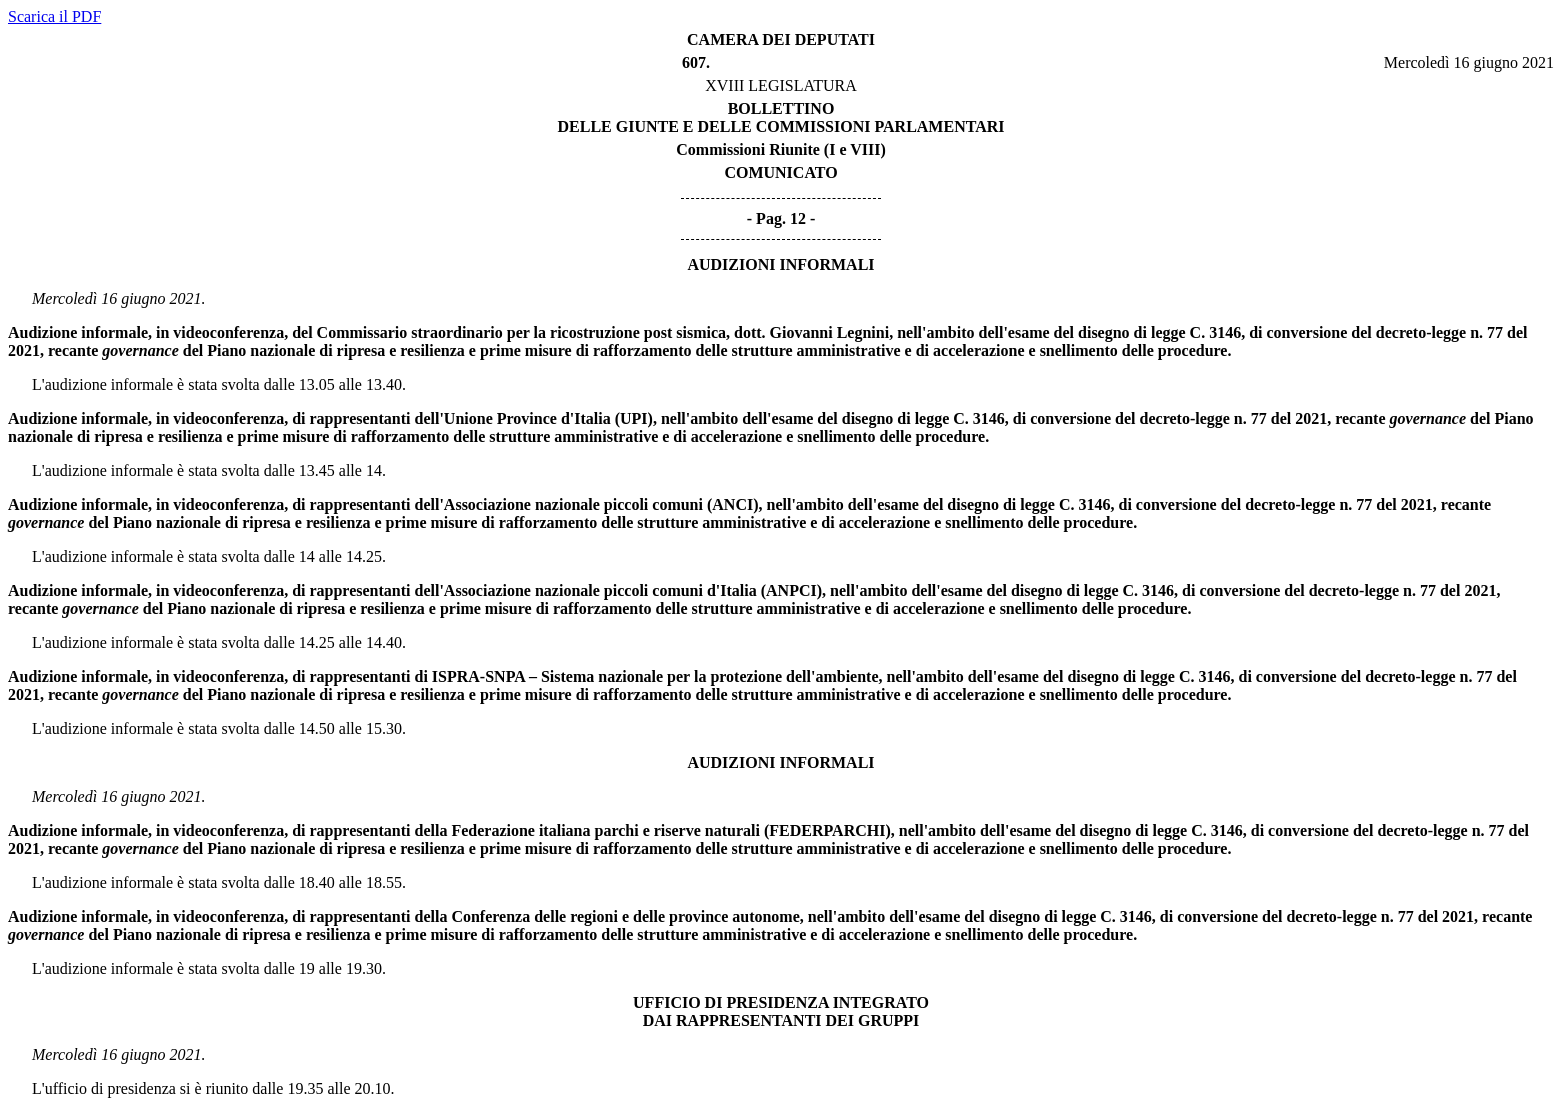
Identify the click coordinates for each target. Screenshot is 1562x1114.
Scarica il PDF (54, 16)
